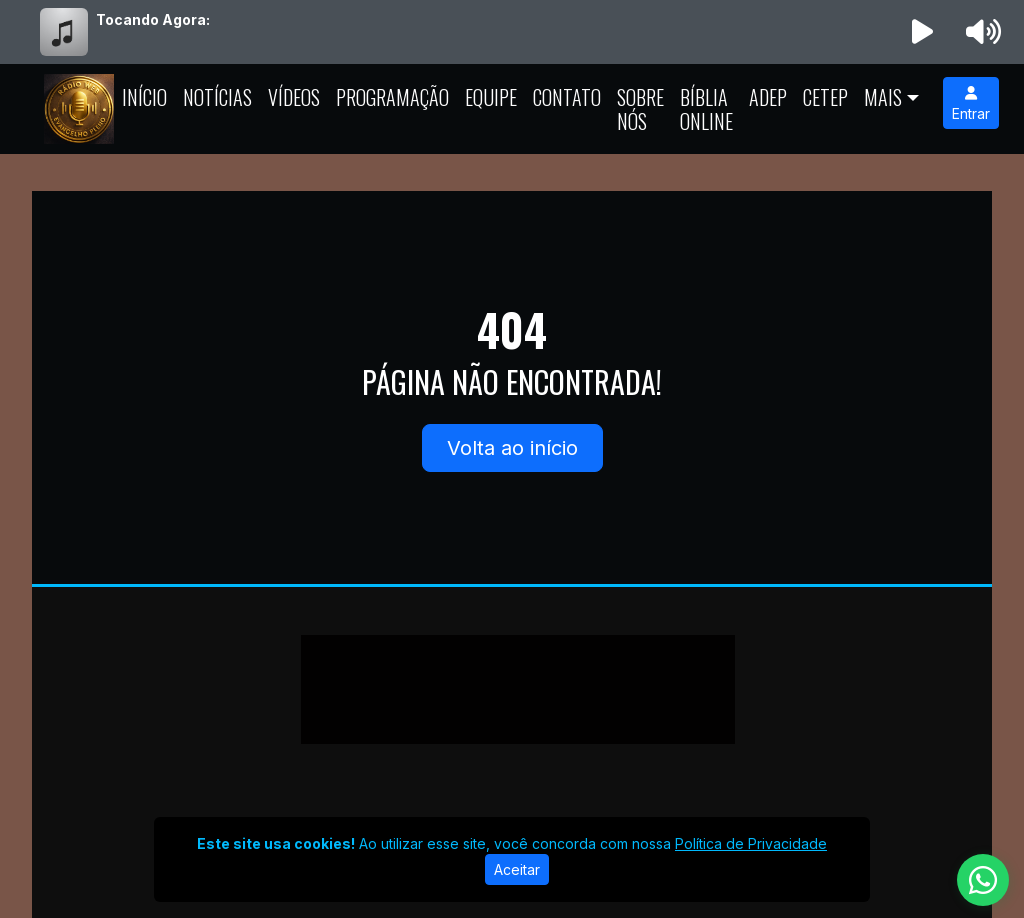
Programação (392, 97)
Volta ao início (512, 448)
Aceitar (517, 869)
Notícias (217, 97)
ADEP (768, 97)
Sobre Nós (640, 109)
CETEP (825, 97)
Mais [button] (883, 97)
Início (144, 97)
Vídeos (294, 97)
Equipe (491, 97)
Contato (567, 97)
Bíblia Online (706, 109)
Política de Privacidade (751, 843)
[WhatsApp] (983, 880)
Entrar (971, 104)
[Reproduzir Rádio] (923, 32)
